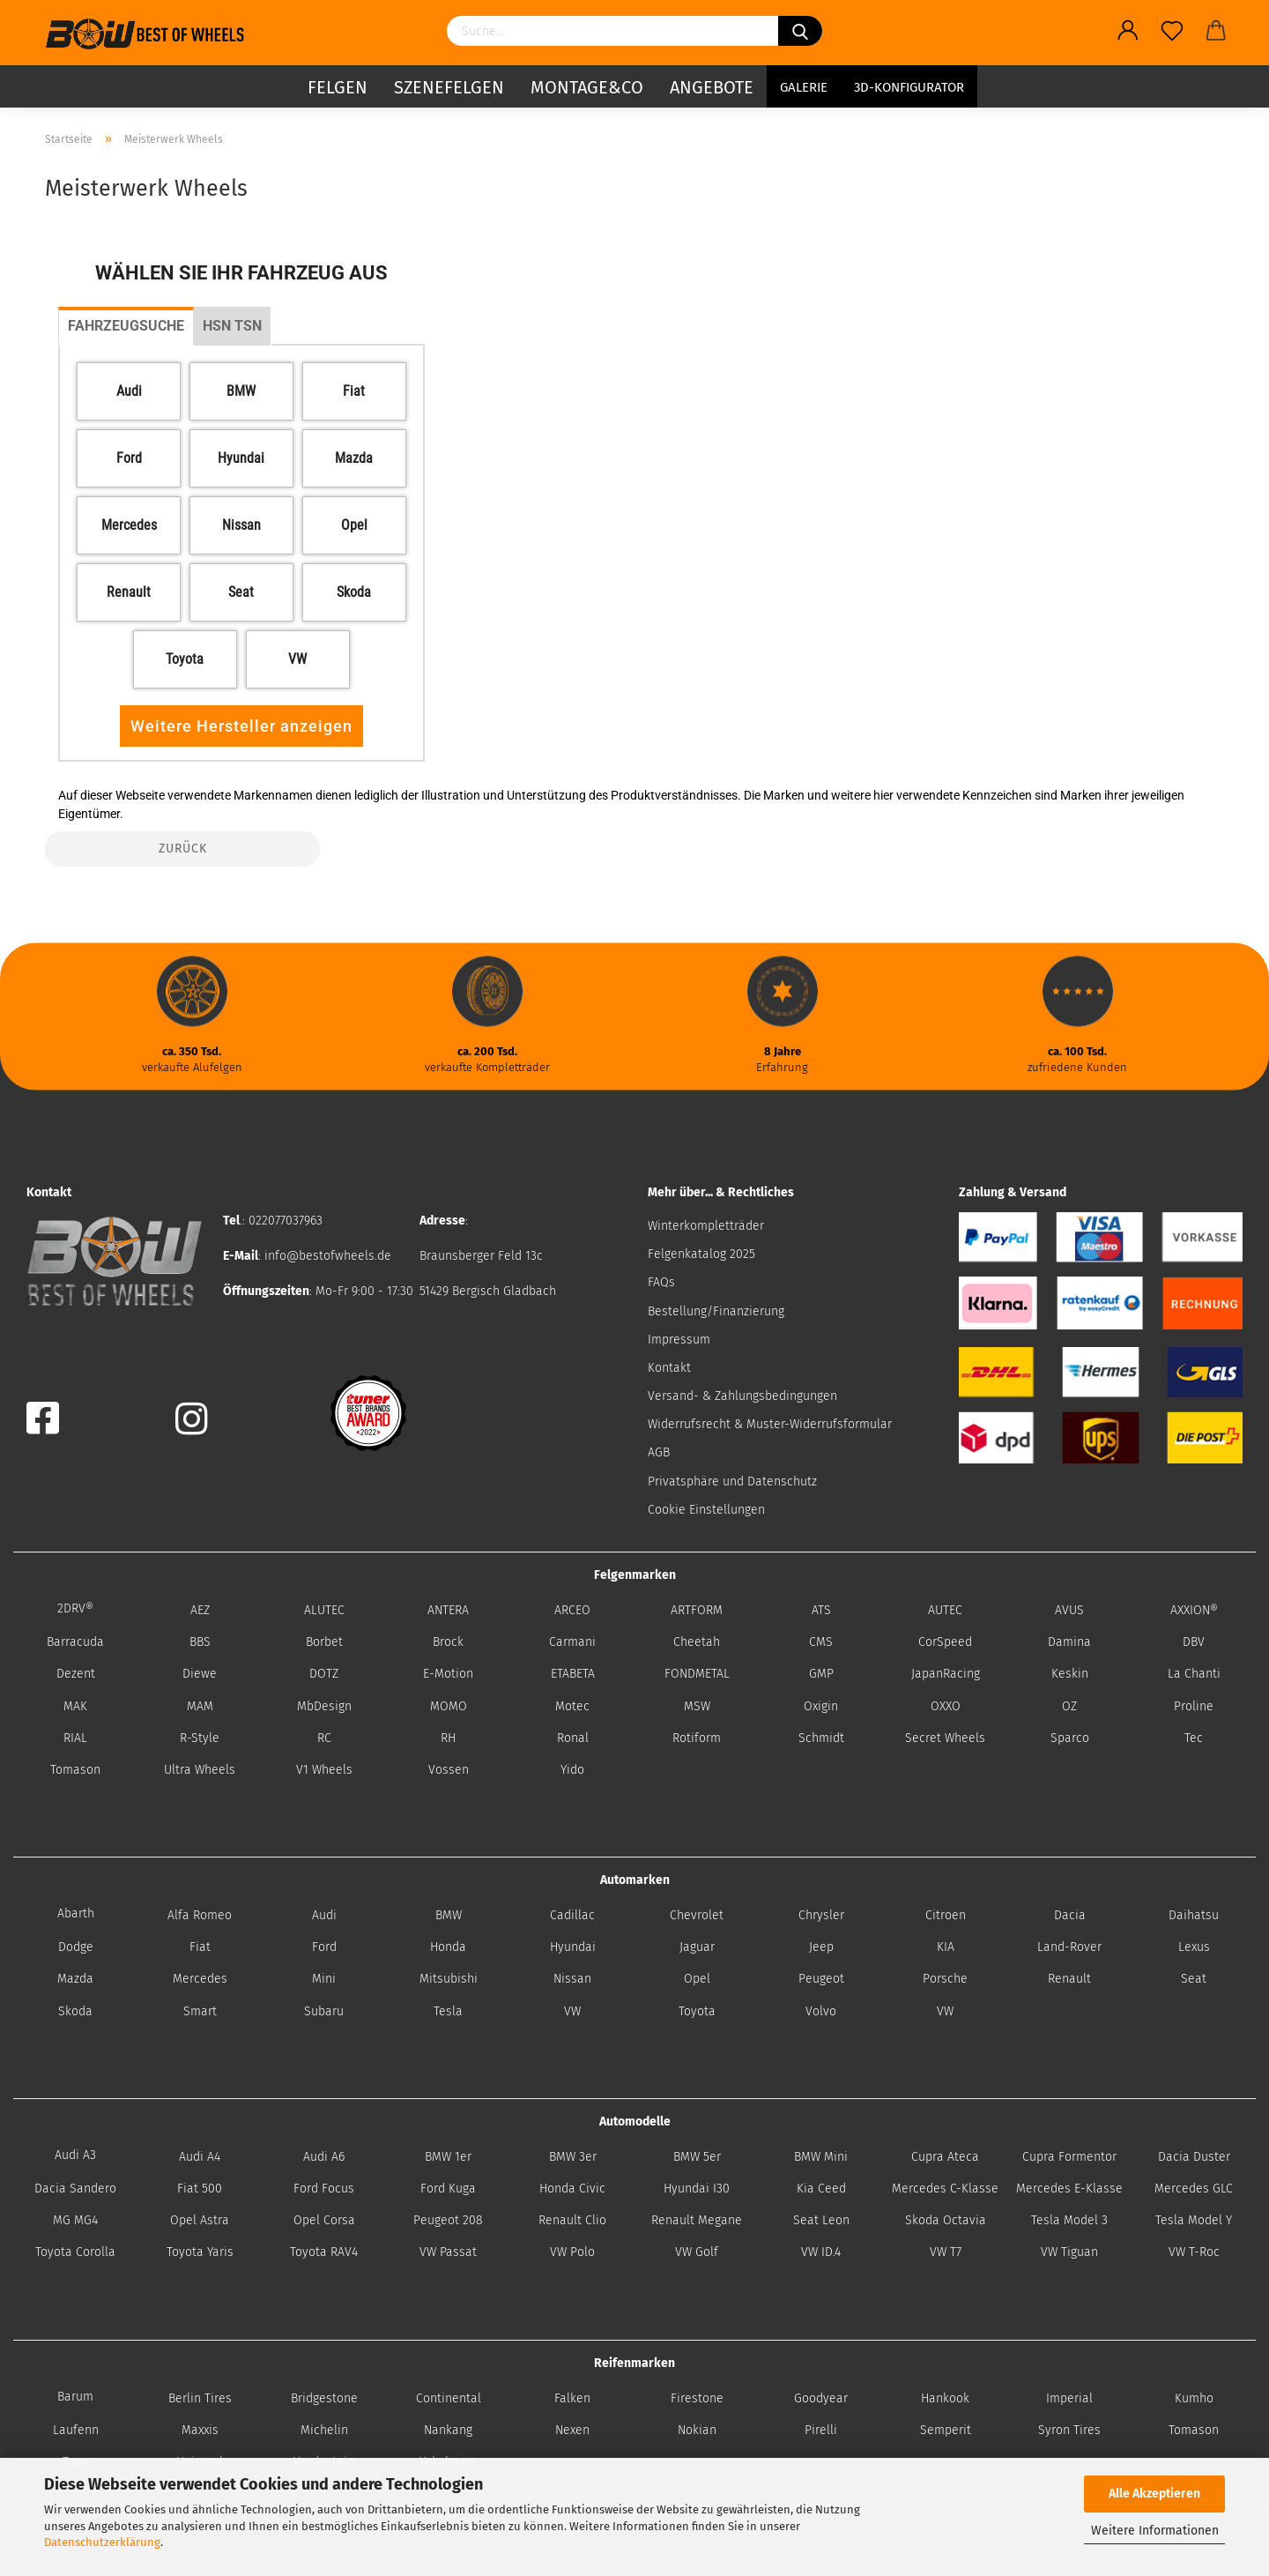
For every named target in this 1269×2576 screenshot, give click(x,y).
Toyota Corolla (75, 2252)
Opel (697, 1978)
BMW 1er (448, 2156)
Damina (1069, 1641)
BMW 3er (573, 2156)
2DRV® (75, 1608)
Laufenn (76, 2430)
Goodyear (821, 2398)
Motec (572, 1706)
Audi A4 (199, 2156)
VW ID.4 (821, 2252)
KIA (945, 1946)
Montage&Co (587, 83)
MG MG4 (75, 2220)
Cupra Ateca (945, 2156)
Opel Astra (199, 2220)
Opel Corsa (324, 2220)
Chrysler (821, 1915)
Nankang (448, 2430)
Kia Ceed (821, 2188)
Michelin (324, 2430)
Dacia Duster (1194, 2156)
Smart (200, 2011)
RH (448, 1738)
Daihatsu (1194, 1915)
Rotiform (696, 1738)
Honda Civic (572, 2188)
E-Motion (448, 1673)
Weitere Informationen (1155, 2530)
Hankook (945, 2398)
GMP (821, 1673)
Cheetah (696, 1641)
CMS (821, 1641)
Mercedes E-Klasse (1069, 2188)
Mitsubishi (448, 1978)
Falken (572, 2398)
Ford (324, 1946)
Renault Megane (696, 2220)
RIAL (75, 1738)
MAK (75, 1706)
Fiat (200, 1946)
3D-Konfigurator (909, 84)
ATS (821, 1610)
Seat (1193, 1978)
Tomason (75, 1769)
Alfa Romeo (199, 1915)
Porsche (945, 1978)
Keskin (1069, 1673)
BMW (448, 1915)
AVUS (1069, 1610)
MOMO (448, 1706)
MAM (200, 1706)
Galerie (803, 84)
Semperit (945, 2430)
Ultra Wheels (199, 1769)
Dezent (75, 1673)
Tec (1193, 1738)
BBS (200, 1641)
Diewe (199, 1673)
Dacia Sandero (75, 2188)
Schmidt (821, 1738)
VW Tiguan (1069, 2252)
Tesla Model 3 (1069, 2220)
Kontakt (669, 1367)
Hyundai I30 (697, 2188)
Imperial (1069, 2398)
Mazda (75, 1978)
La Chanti (1194, 1673)
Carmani (572, 1641)
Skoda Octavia (945, 2220)
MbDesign (324, 1706)
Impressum (679, 1339)
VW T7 (945, 2252)
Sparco (1069, 1738)
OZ (1069, 1706)
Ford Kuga (448, 2188)
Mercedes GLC (1193, 2188)
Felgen (337, 83)
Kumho (1194, 2398)
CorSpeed (945, 1641)
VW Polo (572, 2252)
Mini (324, 1978)
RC (324, 1738)
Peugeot (821, 1978)
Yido (572, 1769)
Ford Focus (323, 2188)
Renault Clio (572, 2220)
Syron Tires (1069, 2430)
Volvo (820, 2011)
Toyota (697, 2011)
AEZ (200, 1610)
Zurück (183, 848)
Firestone (697, 2398)
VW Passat (448, 2252)
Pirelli (821, 2430)
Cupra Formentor (1069, 2156)
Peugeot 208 (448, 2220)
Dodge (75, 1946)
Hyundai (573, 1946)
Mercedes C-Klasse (945, 2188)
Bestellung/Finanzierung (716, 1311)
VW (572, 2011)
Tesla (448, 2011)
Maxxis (200, 2430)
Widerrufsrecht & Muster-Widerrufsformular (770, 1424)
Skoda (75, 2011)
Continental (448, 2398)
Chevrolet (697, 1915)
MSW (697, 1706)
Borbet (324, 1641)
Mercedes (200, 1978)
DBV (1194, 1641)
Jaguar (697, 1946)
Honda (448, 1946)
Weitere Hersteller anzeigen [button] (241, 726)
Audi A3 (75, 2155)
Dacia (1070, 1915)
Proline (1193, 1706)
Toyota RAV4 (324, 2252)
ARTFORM (697, 1610)
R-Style (199, 1738)
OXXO (946, 1706)
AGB (659, 1452)
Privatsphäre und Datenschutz (732, 1481)
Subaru (324, 2011)
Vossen (448, 1769)
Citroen (945, 1915)
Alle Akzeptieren (1154, 2493)
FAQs (661, 1282)
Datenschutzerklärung (102, 2542)
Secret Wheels (945, 1738)
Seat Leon (821, 2220)
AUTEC (945, 1610)
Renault (1069, 1978)
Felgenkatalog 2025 (701, 1254)
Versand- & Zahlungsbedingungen (742, 1396)
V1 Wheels (324, 1769)
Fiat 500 (199, 2188)
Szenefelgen (449, 83)
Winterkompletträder (706, 1225)
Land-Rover (1069, 1946)
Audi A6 (324, 2156)
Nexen (572, 2430)
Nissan (572, 1978)
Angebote (711, 83)
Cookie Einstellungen (706, 1509)
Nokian (697, 2430)
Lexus (1194, 1946)
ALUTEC (324, 1610)
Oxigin (821, 1706)
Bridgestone (324, 2398)
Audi (324, 1915)
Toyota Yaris (200, 2252)
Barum (75, 2396)
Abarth (75, 1913)
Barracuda (75, 1641)
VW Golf (696, 2252)
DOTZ (323, 1673)
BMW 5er (697, 2156)
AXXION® (1194, 1610)
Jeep (821, 1946)
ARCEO (572, 1610)
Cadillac (572, 1915)
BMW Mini (821, 2156)
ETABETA (573, 1673)
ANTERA (448, 1610)
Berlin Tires (200, 2398)
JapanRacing (945, 1673)
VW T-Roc (1194, 2252)
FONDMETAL (697, 1673)
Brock (448, 1641)
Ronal (573, 1738)
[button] (128, 391)
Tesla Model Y (1193, 2220)
